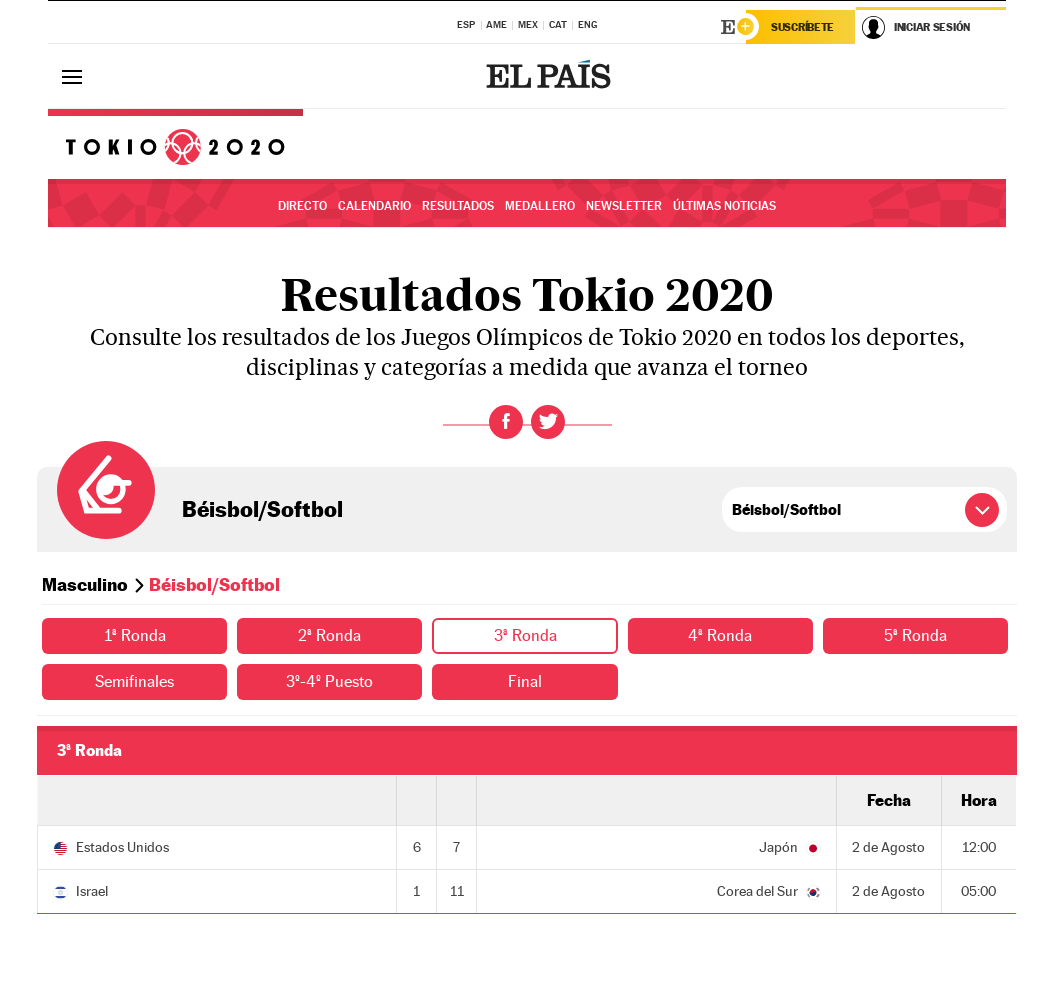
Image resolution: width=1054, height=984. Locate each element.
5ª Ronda (915, 635)
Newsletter (624, 206)
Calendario (374, 206)
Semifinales (134, 681)
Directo (302, 206)
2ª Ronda (329, 635)
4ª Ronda (720, 635)
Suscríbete (802, 27)
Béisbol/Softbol (262, 509)
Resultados (458, 206)
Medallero (540, 206)
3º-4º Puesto (329, 681)
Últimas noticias (724, 206)
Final (525, 681)
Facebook (506, 422)
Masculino (85, 584)
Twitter (548, 422)
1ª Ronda (135, 635)
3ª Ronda (525, 635)
